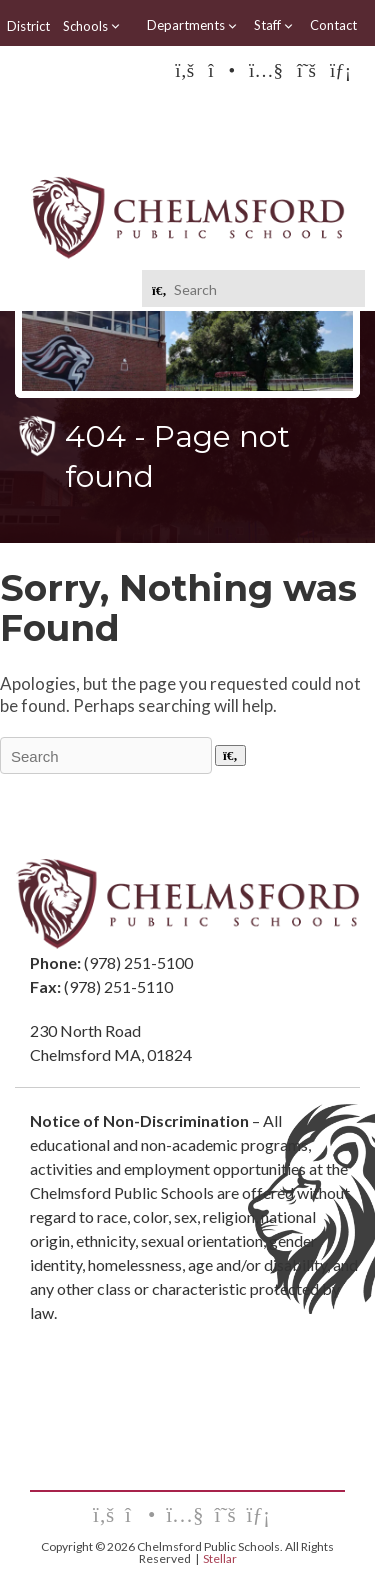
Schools (92, 26)
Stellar (220, 1558)
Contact (333, 25)
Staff (274, 25)
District (28, 26)
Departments (192, 25)
